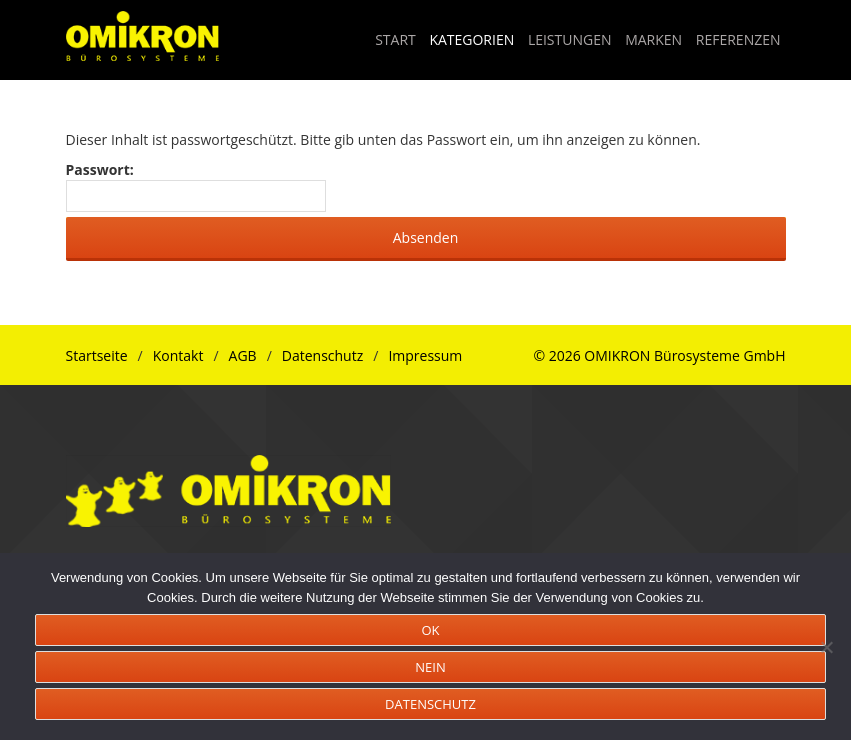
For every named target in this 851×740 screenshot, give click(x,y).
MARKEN (653, 39)
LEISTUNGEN (570, 39)
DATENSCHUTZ (430, 704)
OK (430, 630)
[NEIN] (826, 647)
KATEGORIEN (471, 39)
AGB (243, 355)
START (395, 39)
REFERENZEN (738, 39)
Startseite (97, 355)
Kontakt (178, 355)
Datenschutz (322, 355)
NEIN (430, 667)
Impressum (425, 355)
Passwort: (196, 186)
